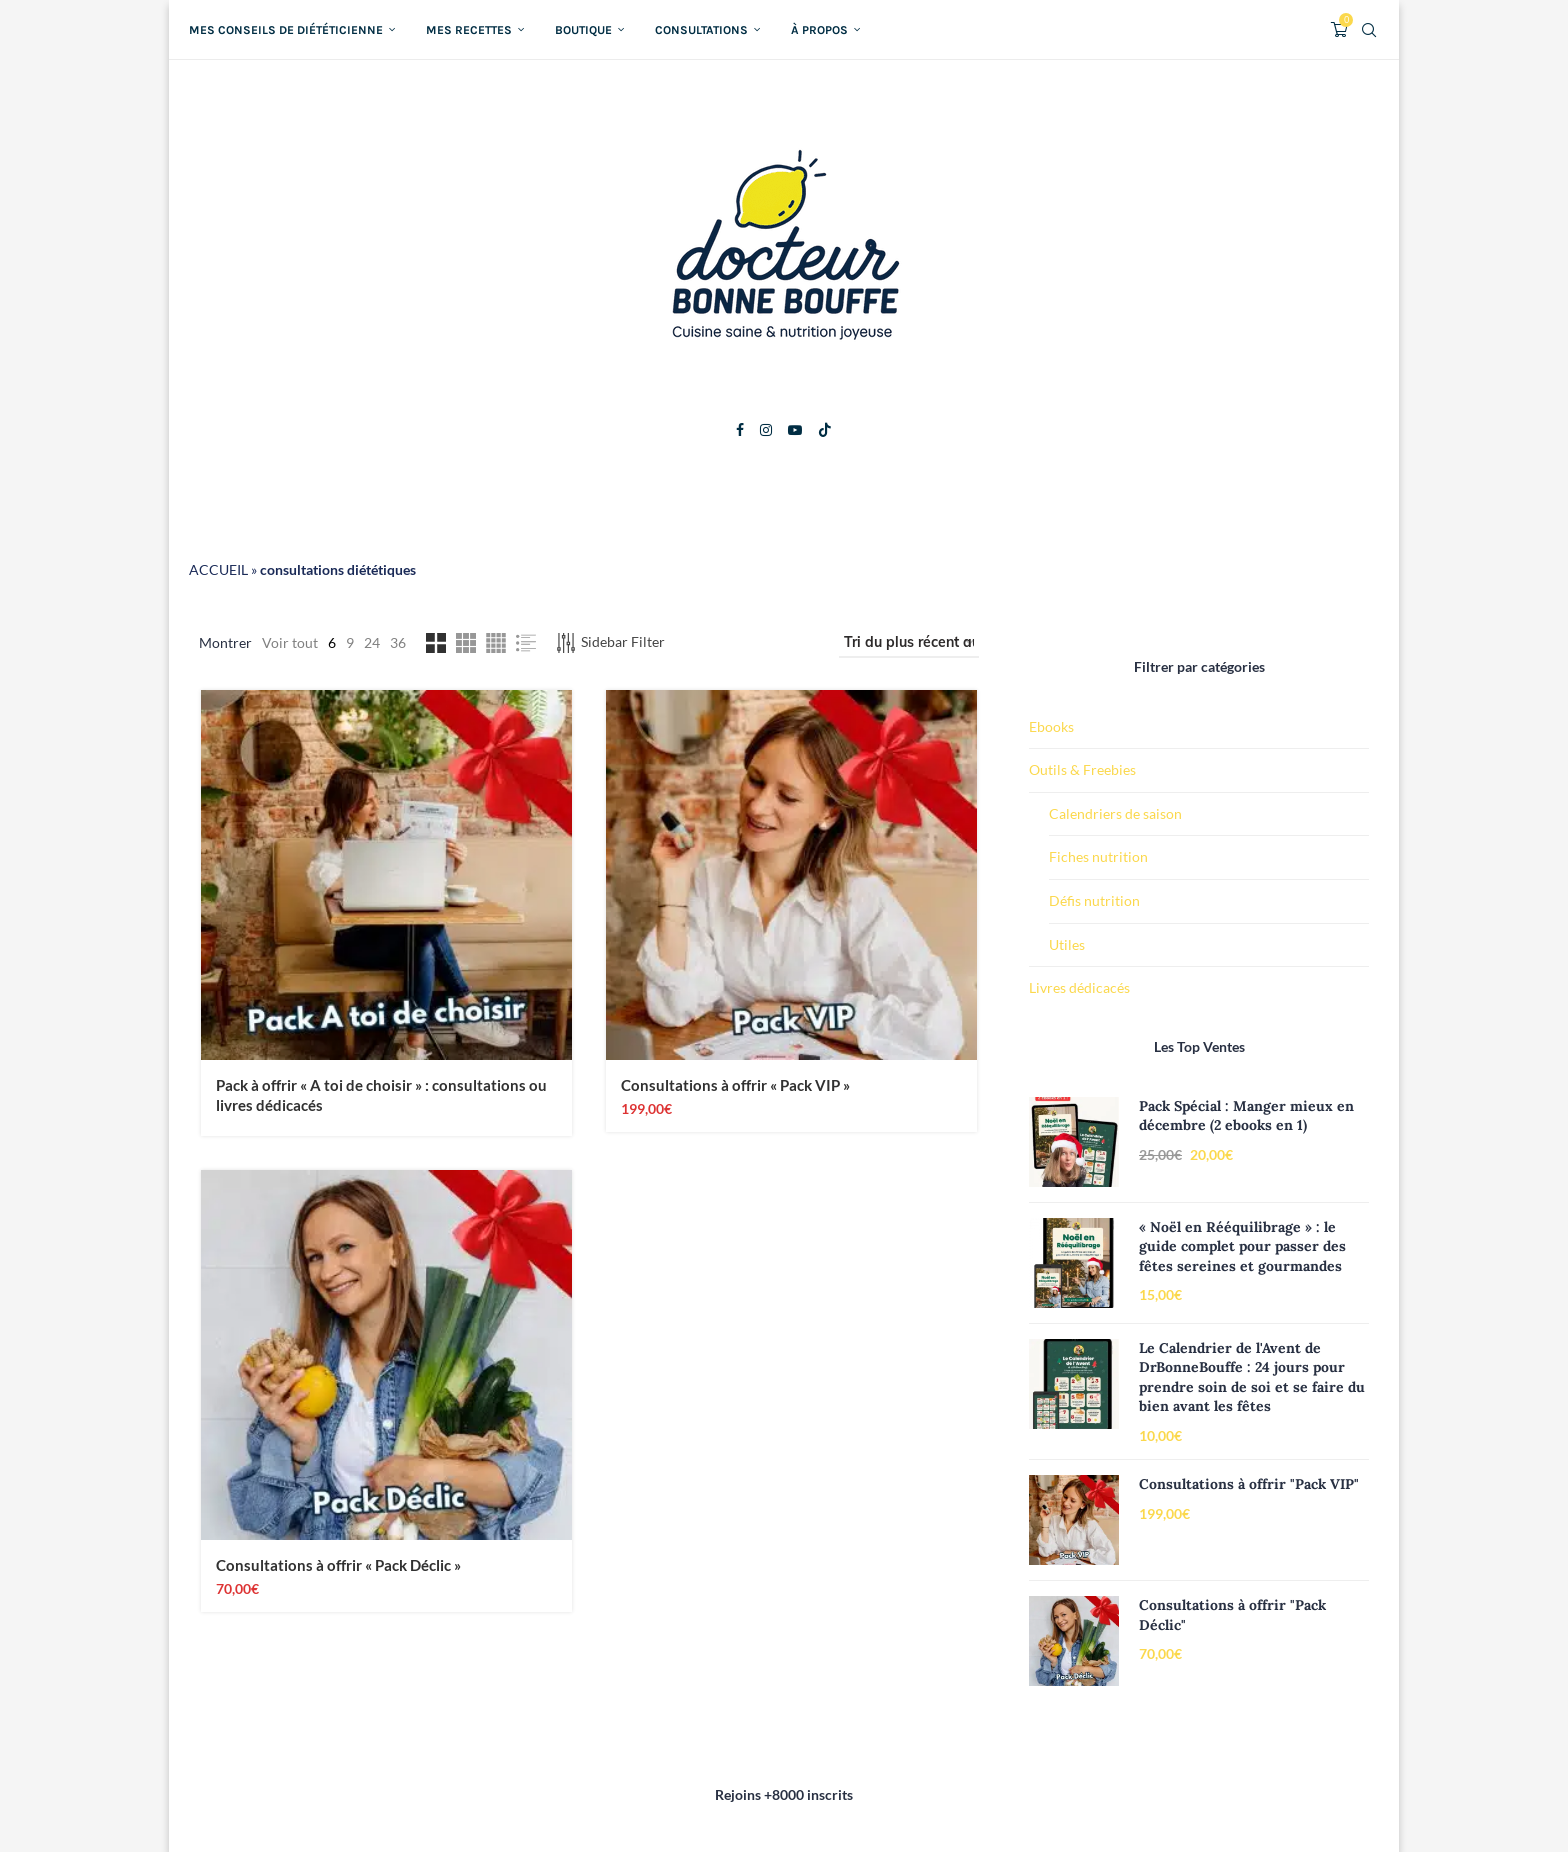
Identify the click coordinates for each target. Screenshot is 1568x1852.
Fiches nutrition (1098, 856)
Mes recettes (469, 30)
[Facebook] (740, 430)
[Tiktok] (825, 430)
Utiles (1067, 944)
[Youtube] (795, 430)
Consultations (701, 30)
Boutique (583, 30)
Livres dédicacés (1079, 987)
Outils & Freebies (1082, 769)
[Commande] (909, 643)
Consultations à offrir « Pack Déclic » (338, 1566)
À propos (819, 30)
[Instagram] (766, 430)
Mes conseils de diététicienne (286, 30)
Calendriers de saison (1115, 813)
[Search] (1369, 30)
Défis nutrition (1094, 900)
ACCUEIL (218, 569)
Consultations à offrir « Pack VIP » (735, 1086)
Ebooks (1051, 726)
